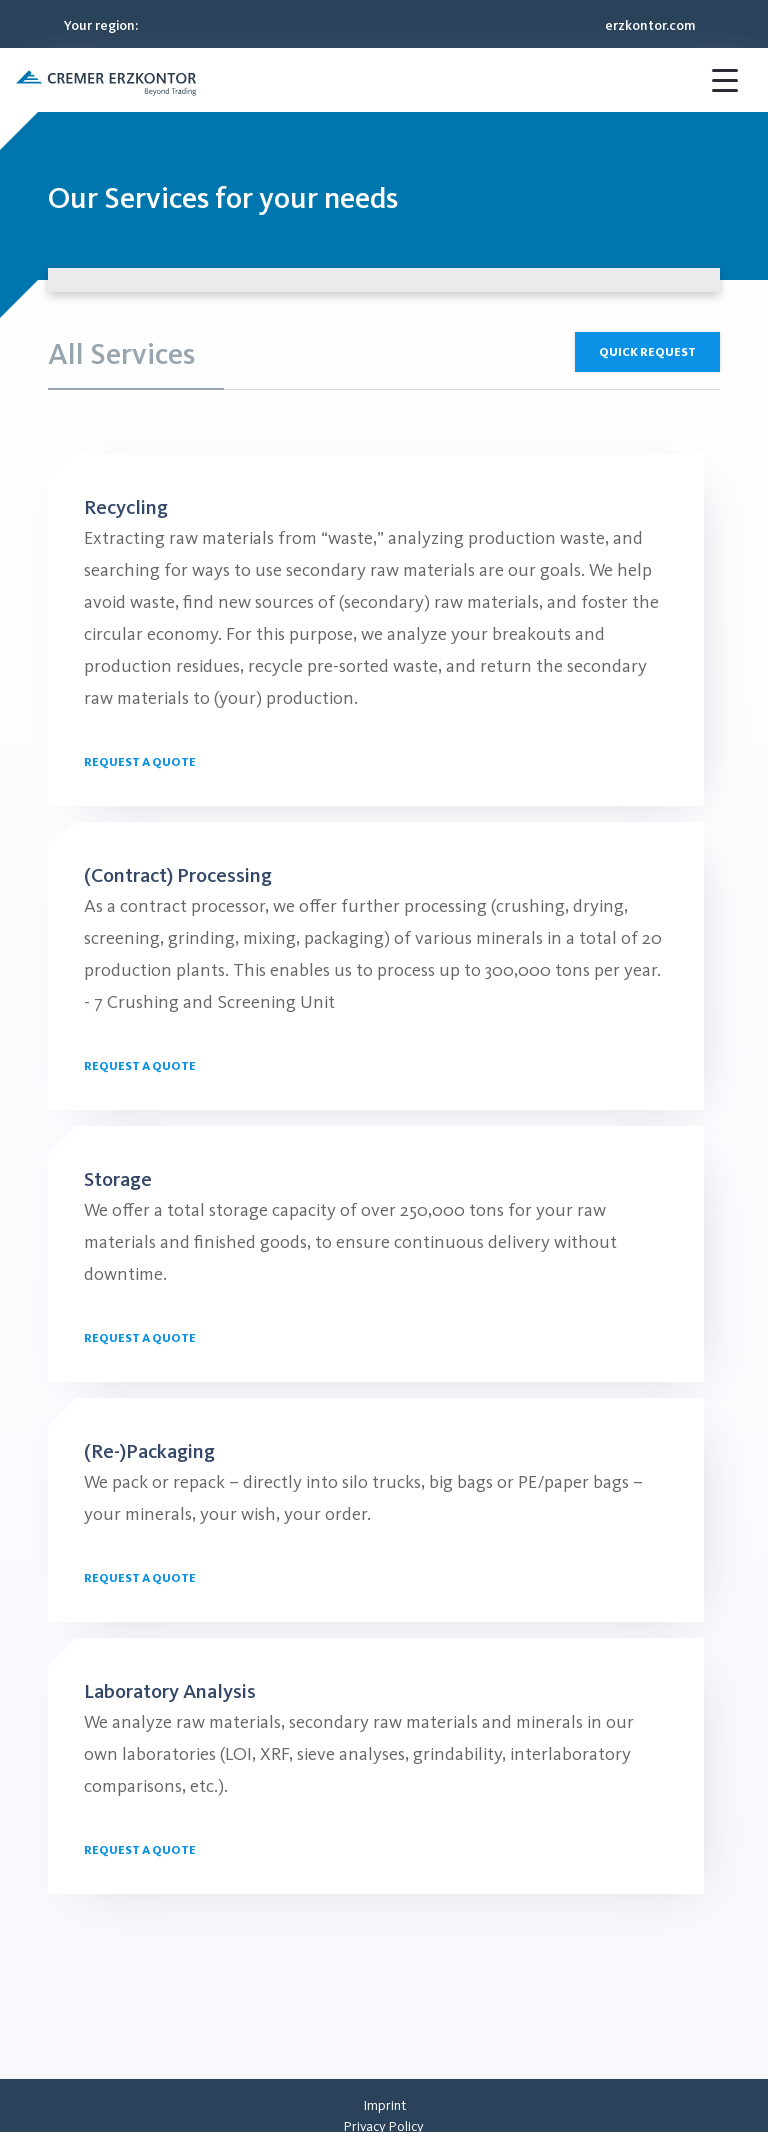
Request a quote (140, 762)
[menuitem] (384, 2105)
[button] (106, 80)
